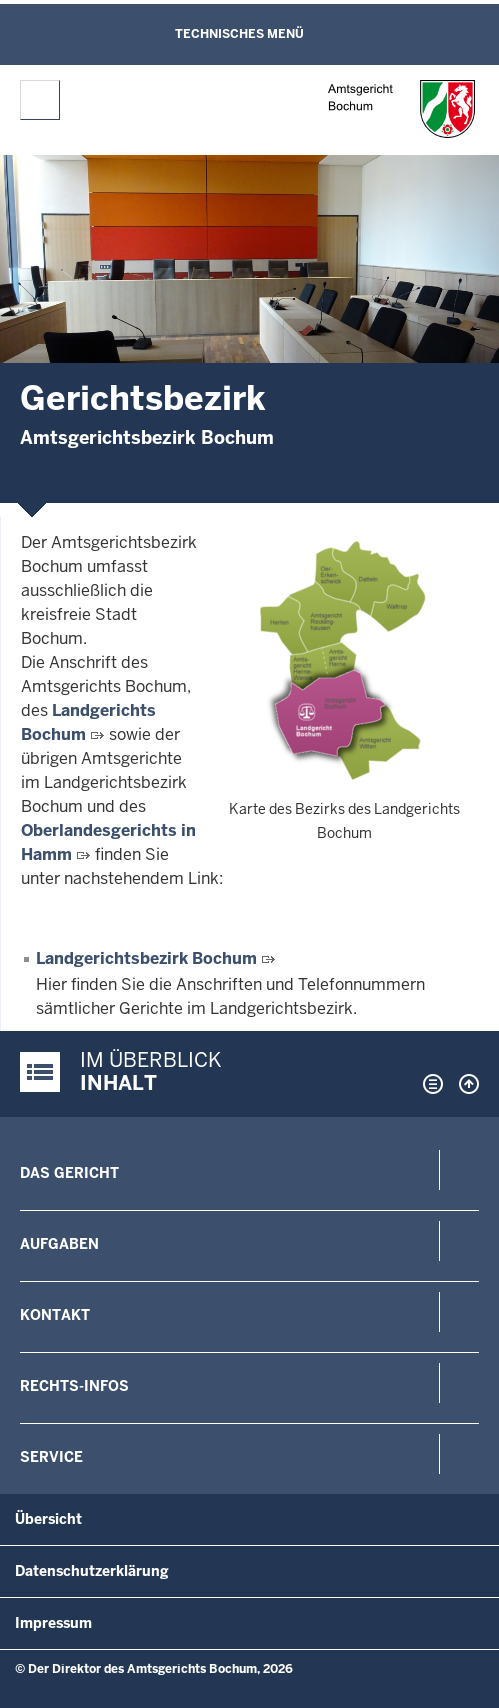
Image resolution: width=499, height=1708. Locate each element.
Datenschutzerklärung (92, 1571)
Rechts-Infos (74, 1386)
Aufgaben (59, 1244)
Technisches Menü (239, 34)
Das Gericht (69, 1173)
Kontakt (55, 1315)
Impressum (53, 1623)
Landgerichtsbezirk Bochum (146, 958)
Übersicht (48, 1519)
